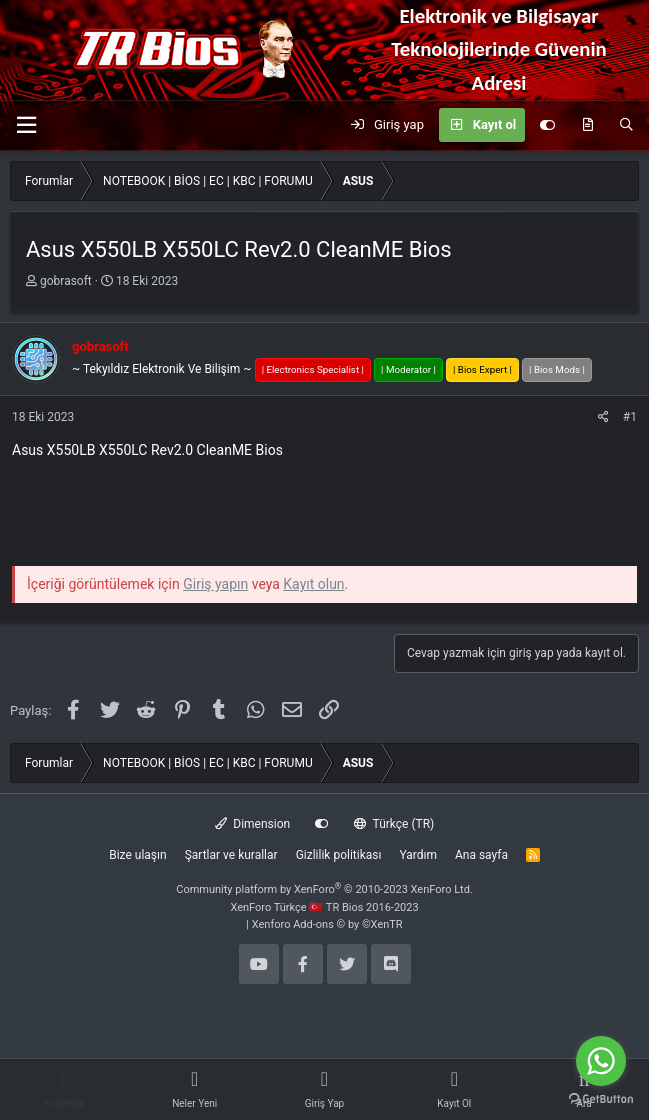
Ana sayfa (481, 855)
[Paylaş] (603, 417)
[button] (26, 125)
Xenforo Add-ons (327, 924)
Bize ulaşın (137, 855)
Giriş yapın (215, 584)
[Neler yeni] (587, 125)
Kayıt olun (313, 584)
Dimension (252, 824)
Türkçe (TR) (394, 824)
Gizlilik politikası (339, 855)
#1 (630, 417)
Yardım (418, 855)
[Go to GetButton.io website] (601, 1099)
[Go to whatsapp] (601, 1061)
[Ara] (626, 125)
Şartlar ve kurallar (231, 855)
